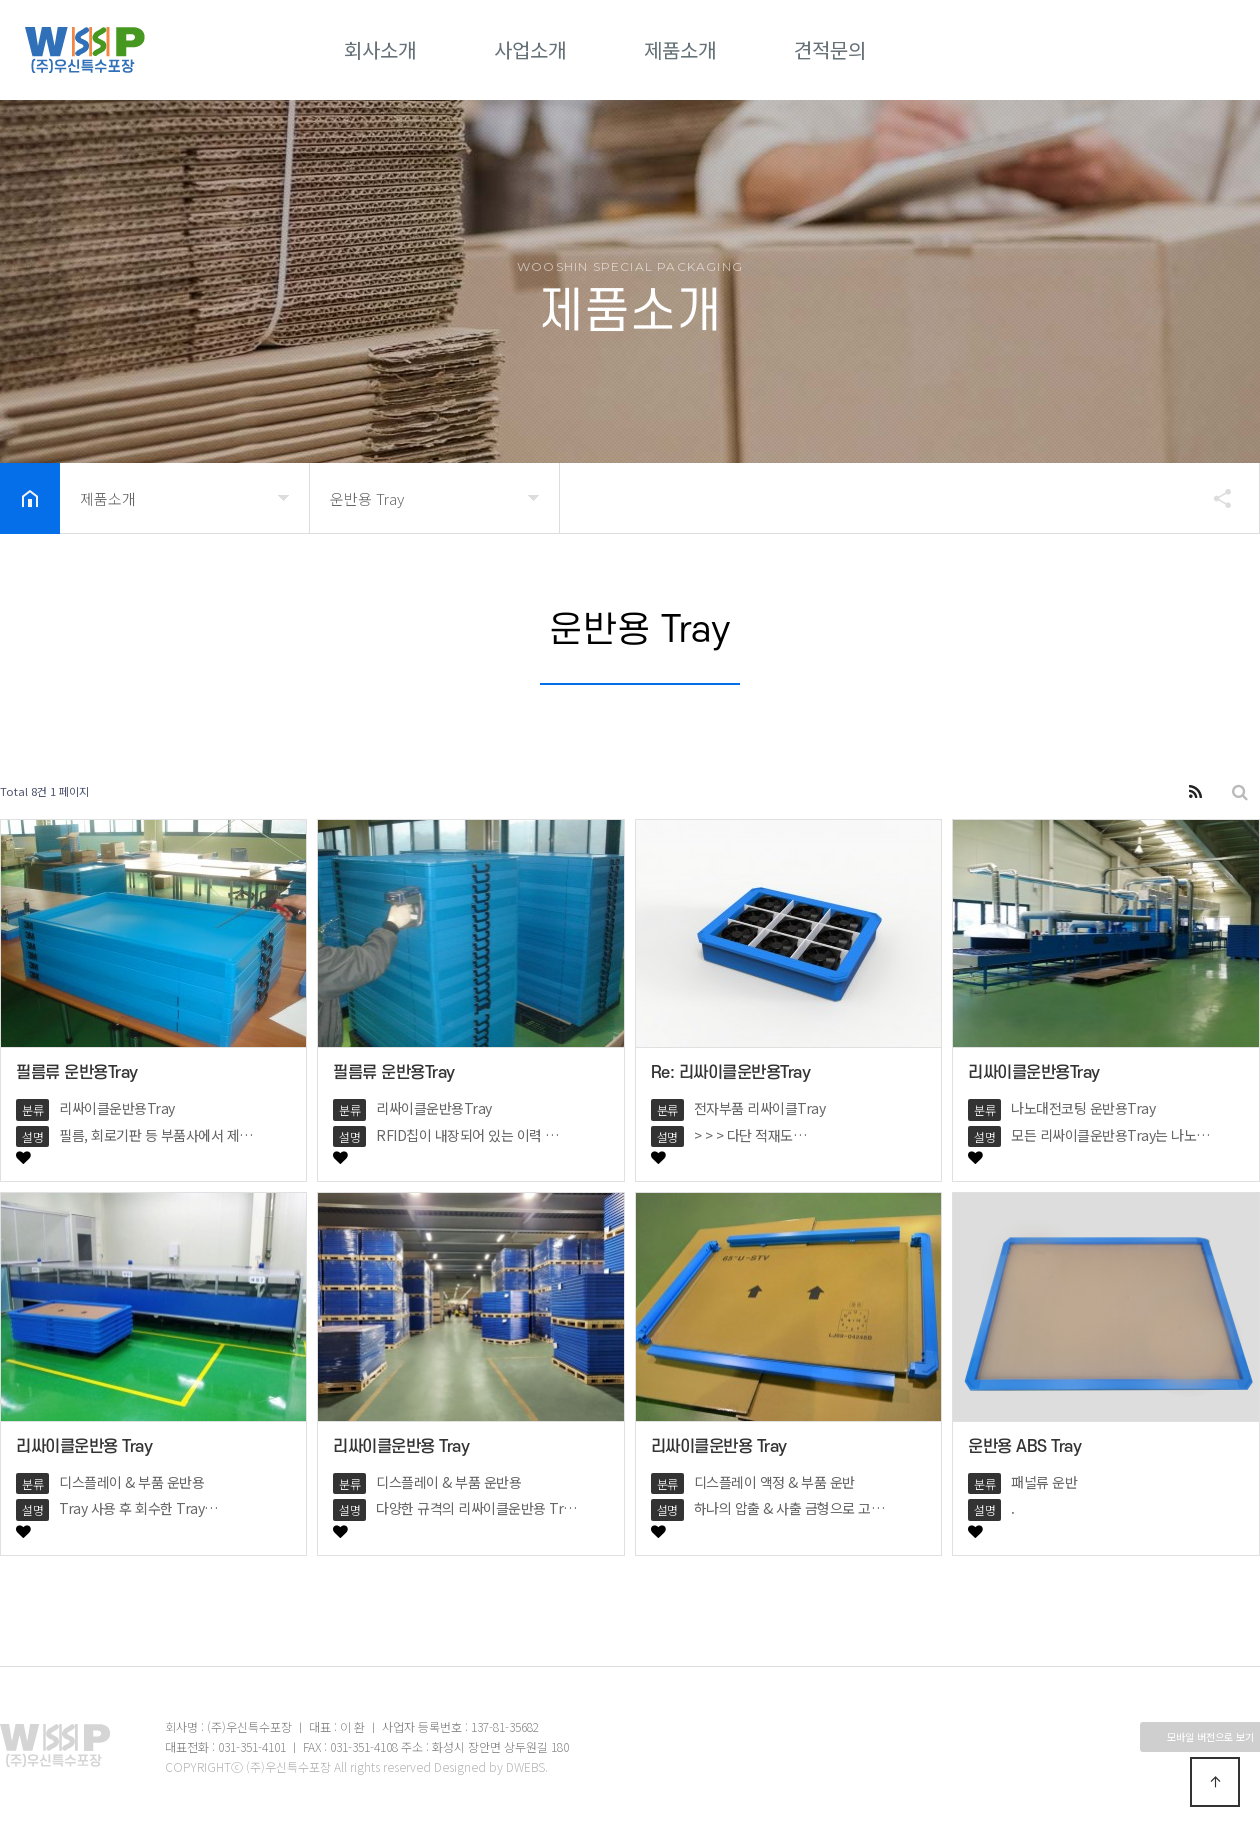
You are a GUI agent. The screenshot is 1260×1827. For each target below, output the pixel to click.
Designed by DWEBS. (491, 1766)
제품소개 (680, 49)
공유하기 (1213, 498)
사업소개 (530, 49)
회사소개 (380, 49)
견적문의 (830, 49)
